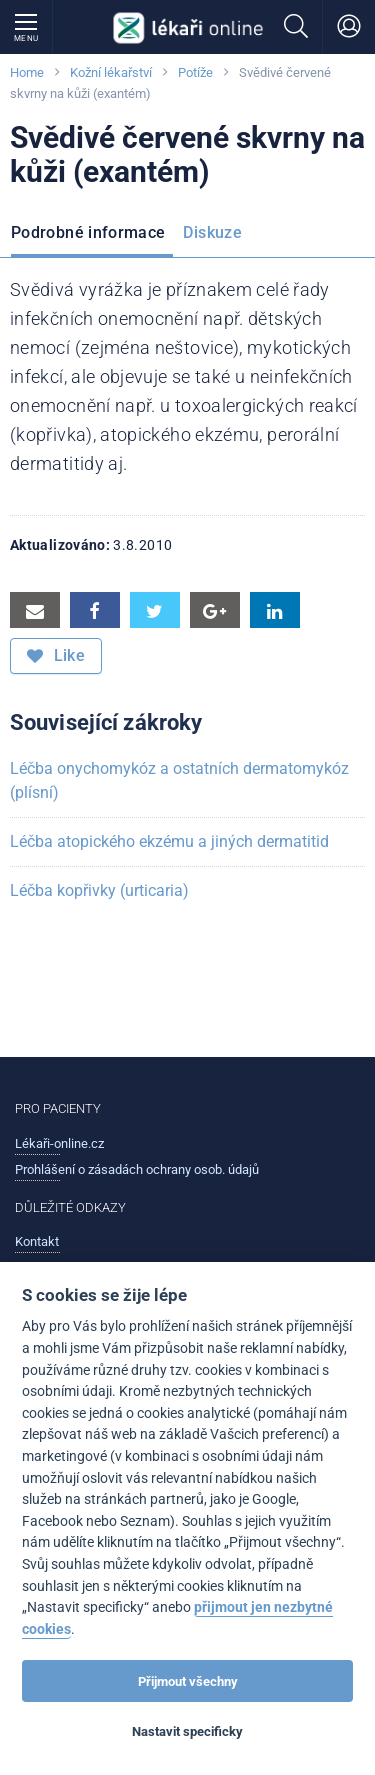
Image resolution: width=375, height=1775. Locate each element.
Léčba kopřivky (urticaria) (99, 890)
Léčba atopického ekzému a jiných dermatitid (169, 841)
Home (27, 72)
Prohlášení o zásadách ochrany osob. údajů (137, 1169)
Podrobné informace (88, 232)
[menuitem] (92, 236)
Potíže (195, 72)
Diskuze (212, 232)
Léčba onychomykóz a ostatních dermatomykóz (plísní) (179, 780)
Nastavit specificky (187, 1731)
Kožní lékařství (111, 72)
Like (56, 656)
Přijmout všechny (188, 1681)
